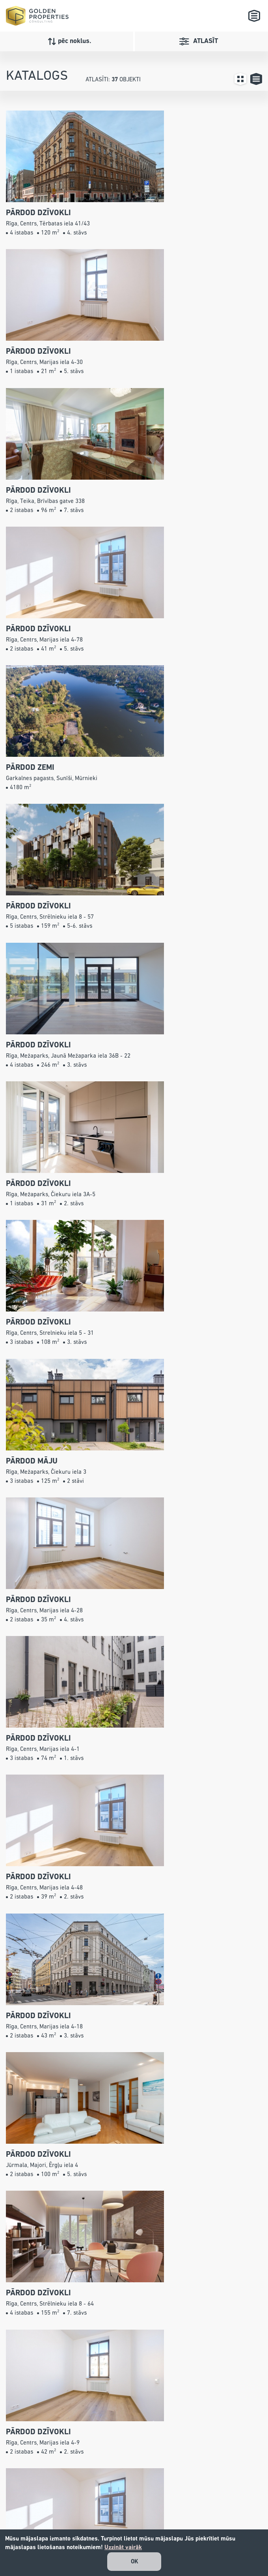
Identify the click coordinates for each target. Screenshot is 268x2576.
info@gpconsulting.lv (147, 2495)
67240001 (147, 2483)
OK (134, 2562)
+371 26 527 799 (154, 2472)
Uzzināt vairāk (123, 2547)
